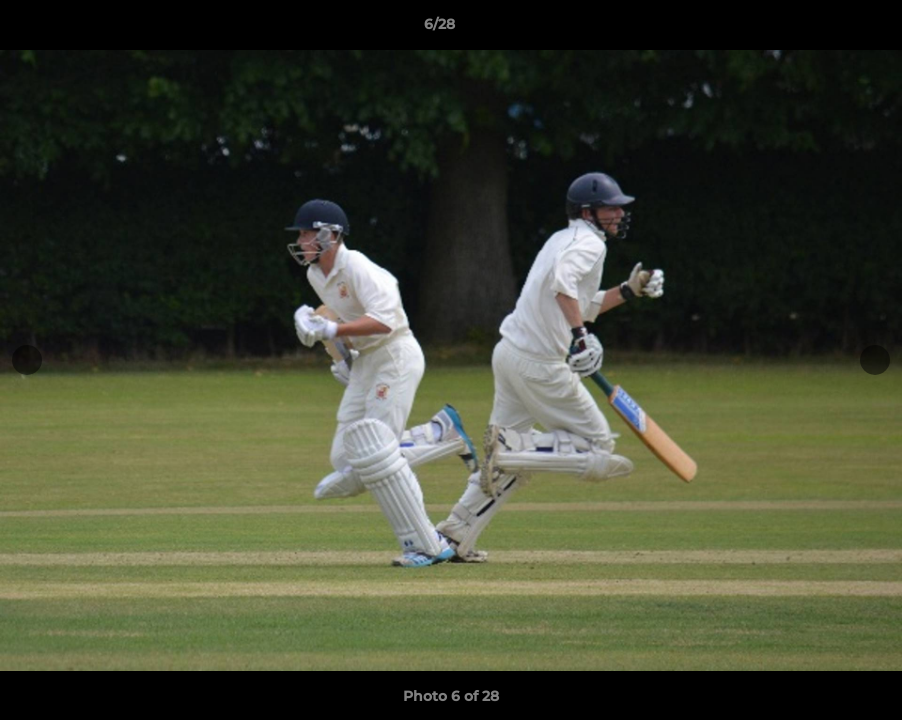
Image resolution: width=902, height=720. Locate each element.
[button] (818, 29)
